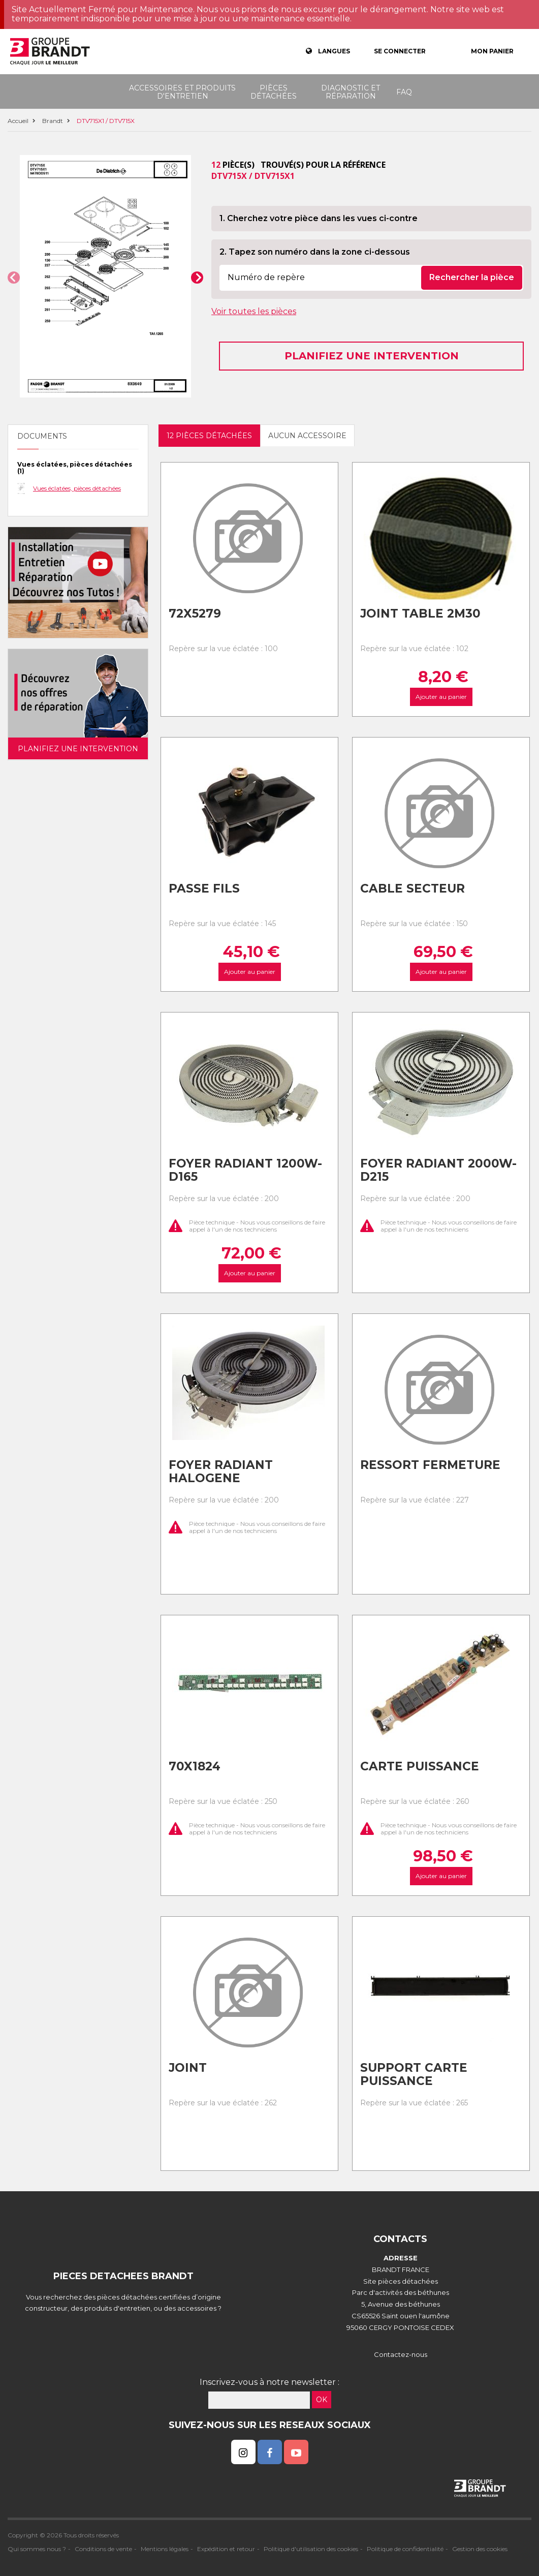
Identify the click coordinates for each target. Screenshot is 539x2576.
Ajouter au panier (440, 696)
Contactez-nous (400, 2354)
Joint (188, 2067)
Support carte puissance (413, 2074)
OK (321, 2399)
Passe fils (204, 888)
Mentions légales (164, 2549)
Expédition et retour (226, 2549)
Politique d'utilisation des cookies (311, 2549)
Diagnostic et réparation (350, 92)
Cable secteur (412, 888)
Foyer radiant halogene (221, 1471)
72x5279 (195, 613)
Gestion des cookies (480, 2549)
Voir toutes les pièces (253, 311)
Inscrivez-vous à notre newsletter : (269, 2382)
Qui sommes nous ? (37, 2549)
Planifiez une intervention (371, 356)
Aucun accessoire (307, 435)
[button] (14, 277)
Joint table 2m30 (420, 613)
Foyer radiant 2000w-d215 (438, 1170)
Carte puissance (419, 1766)
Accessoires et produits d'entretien (182, 92)
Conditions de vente (103, 2549)
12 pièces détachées (209, 435)
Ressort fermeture (430, 1464)
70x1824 (194, 1766)
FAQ (404, 92)
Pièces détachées (273, 92)
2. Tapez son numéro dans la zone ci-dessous (314, 252)
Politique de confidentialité (405, 2549)
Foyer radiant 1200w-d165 (245, 1170)
